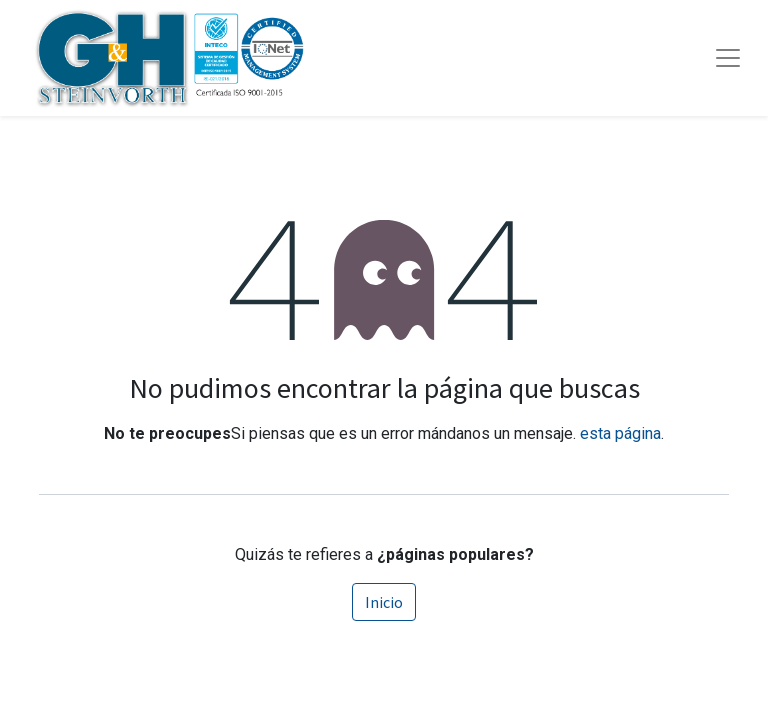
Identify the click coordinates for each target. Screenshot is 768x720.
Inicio (384, 602)
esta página (620, 433)
